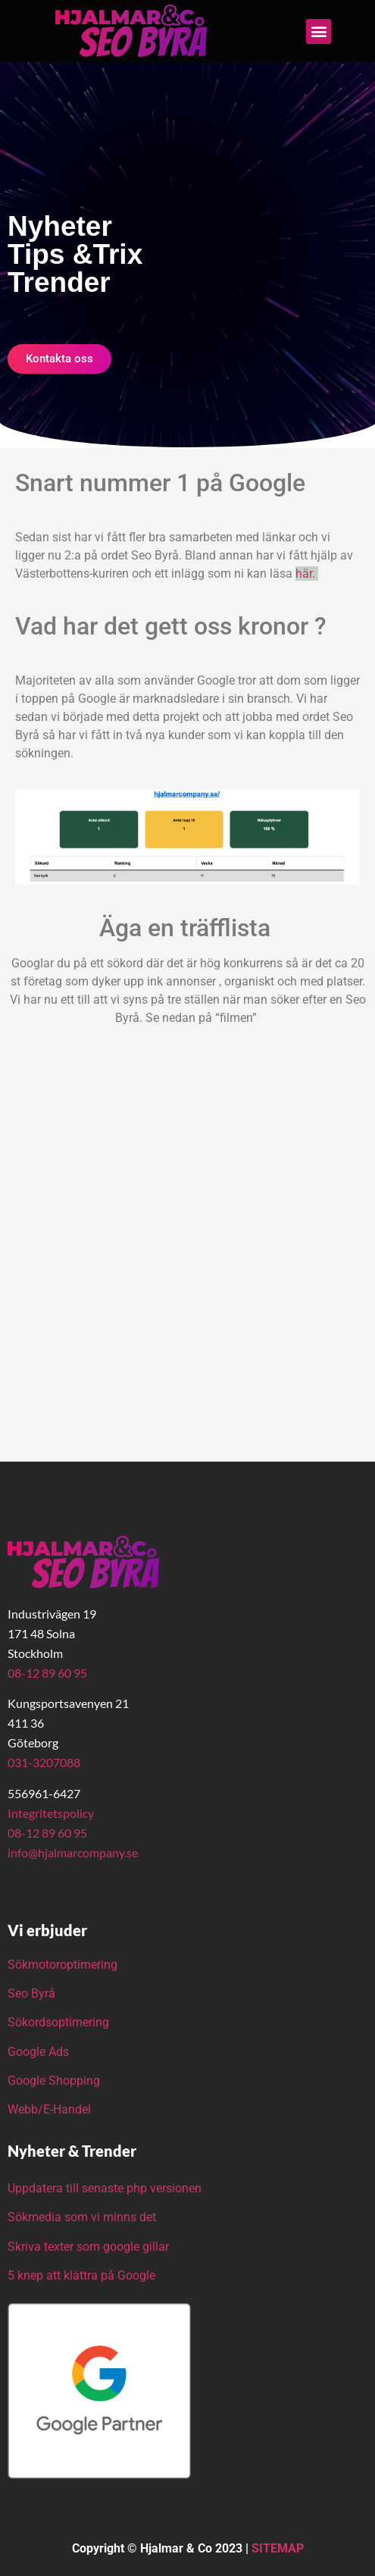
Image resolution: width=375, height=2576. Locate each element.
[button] (318, 31)
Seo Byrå (33, 1993)
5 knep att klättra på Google (81, 2275)
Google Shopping (54, 2080)
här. (306, 573)
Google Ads (38, 2052)
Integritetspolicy (51, 1813)
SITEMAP (278, 2548)
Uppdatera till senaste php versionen (105, 2188)
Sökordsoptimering (60, 2022)
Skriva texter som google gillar (88, 2246)
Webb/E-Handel (49, 2109)
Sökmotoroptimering (62, 1964)
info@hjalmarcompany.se (73, 1852)
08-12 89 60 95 (47, 1673)
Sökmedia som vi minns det (82, 2217)
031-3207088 (44, 1762)
